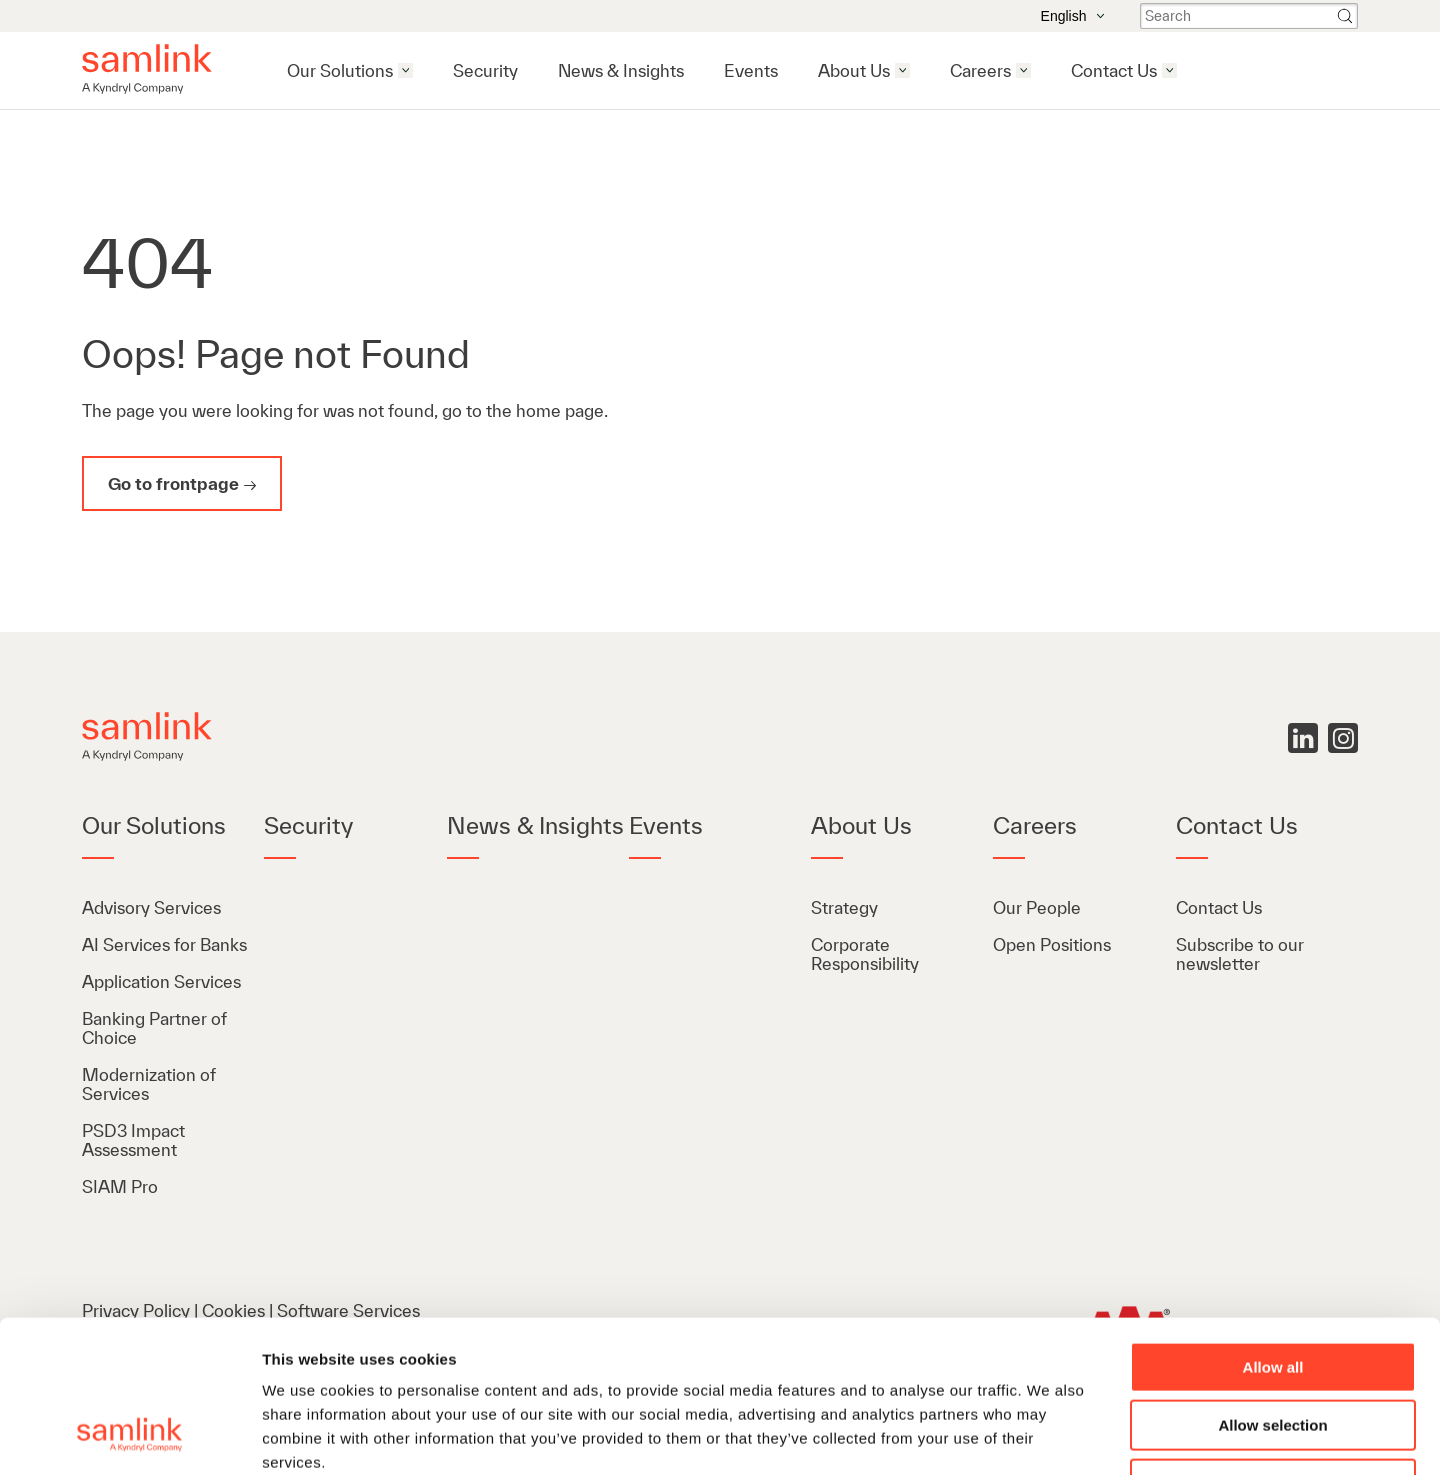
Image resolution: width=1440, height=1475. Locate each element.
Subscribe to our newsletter (1240, 954)
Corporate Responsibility (865, 954)
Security (485, 70)
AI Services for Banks (166, 944)
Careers (980, 70)
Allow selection (1272, 1289)
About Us (854, 70)
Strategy (844, 907)
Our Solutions (340, 70)
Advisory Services (151, 907)
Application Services (161, 981)
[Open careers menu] (1023, 70)
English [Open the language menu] (1072, 16)
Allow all (1273, 1230)
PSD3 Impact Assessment (133, 1140)
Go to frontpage (173, 483)
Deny (1273, 1347)
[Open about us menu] (902, 70)
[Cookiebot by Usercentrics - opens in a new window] (129, 1436)
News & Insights (621, 70)
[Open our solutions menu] (405, 70)
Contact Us (1114, 70)
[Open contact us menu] (1169, 70)
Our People (1037, 907)
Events (751, 70)
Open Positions (1052, 944)
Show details (1049, 1435)
